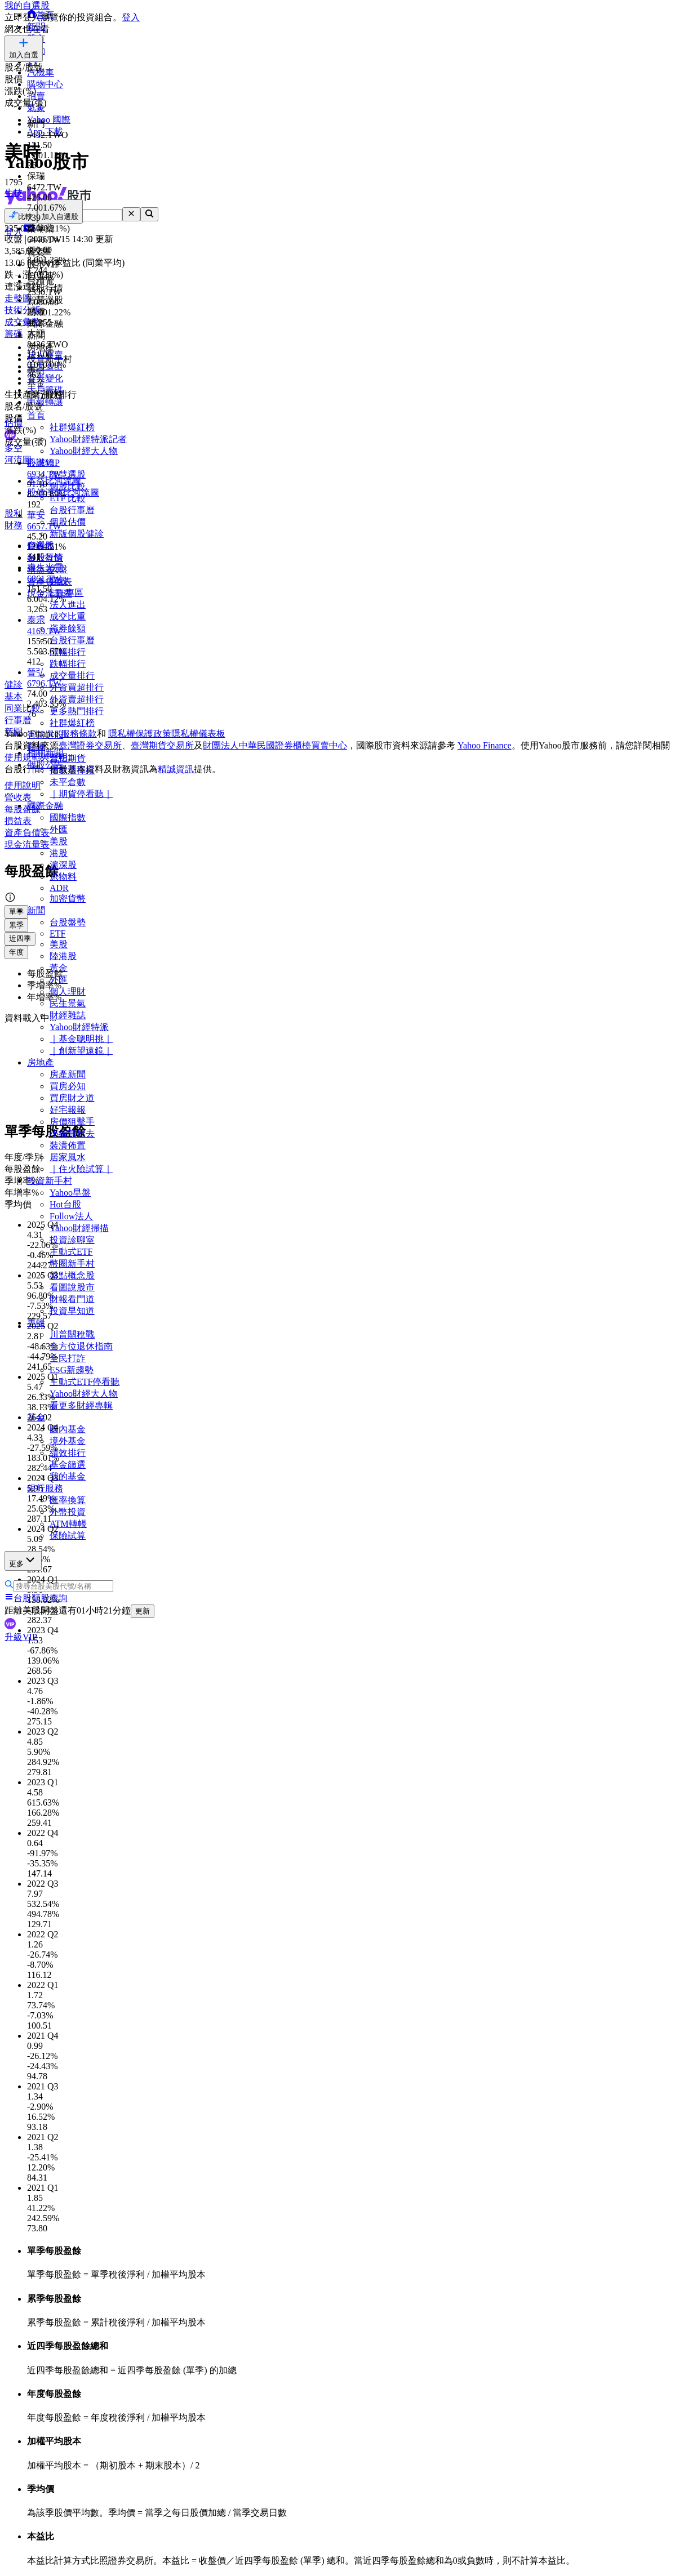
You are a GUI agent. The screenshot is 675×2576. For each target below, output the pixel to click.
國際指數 (68, 817)
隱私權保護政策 (139, 733)
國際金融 (45, 805)
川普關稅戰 (72, 1334)
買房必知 (68, 1086)
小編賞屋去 (72, 1133)
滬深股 (63, 865)
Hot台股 (65, 1204)
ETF (57, 933)
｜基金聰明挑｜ (81, 1039)
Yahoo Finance (485, 745)
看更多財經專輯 (81, 1405)
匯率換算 (68, 1500)
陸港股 (63, 956)
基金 (36, 1417)
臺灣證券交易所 (90, 745)
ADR (59, 888)
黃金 (59, 968)
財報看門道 (72, 1299)
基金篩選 (68, 1464)
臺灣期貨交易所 (162, 745)
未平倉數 (68, 782)
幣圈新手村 (72, 1263)
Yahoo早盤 (70, 1192)
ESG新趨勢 (72, 1370)
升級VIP (21, 1637)
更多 (23, 1560)
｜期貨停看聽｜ (81, 794)
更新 (142, 1611)
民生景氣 (68, 1003)
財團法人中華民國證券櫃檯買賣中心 (275, 745)
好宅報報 (68, 1110)
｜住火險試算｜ (81, 1169)
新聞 (36, 910)
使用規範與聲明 (36, 757)
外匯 (59, 829)
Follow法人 (71, 1216)
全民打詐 (68, 1358)
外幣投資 (68, 1512)
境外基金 (68, 1441)
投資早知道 (72, 1311)
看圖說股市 (72, 1287)
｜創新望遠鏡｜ (81, 1050)
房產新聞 (68, 1074)
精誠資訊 (176, 769)
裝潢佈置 (68, 1145)
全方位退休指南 (81, 1346)
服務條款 (79, 733)
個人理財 (68, 991)
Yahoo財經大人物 (84, 1393)
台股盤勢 (68, 922)
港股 (59, 853)
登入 (131, 17)
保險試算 (68, 1535)
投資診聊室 (72, 1240)
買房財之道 (72, 1098)
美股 (59, 841)
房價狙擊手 (72, 1121)
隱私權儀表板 (198, 733)
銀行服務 (45, 1488)
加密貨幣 (68, 898)
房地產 (40, 1062)
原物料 (63, 876)
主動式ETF (71, 1251)
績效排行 (68, 1453)
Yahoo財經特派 (79, 1027)
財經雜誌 (68, 1015)
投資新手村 (49, 1181)
